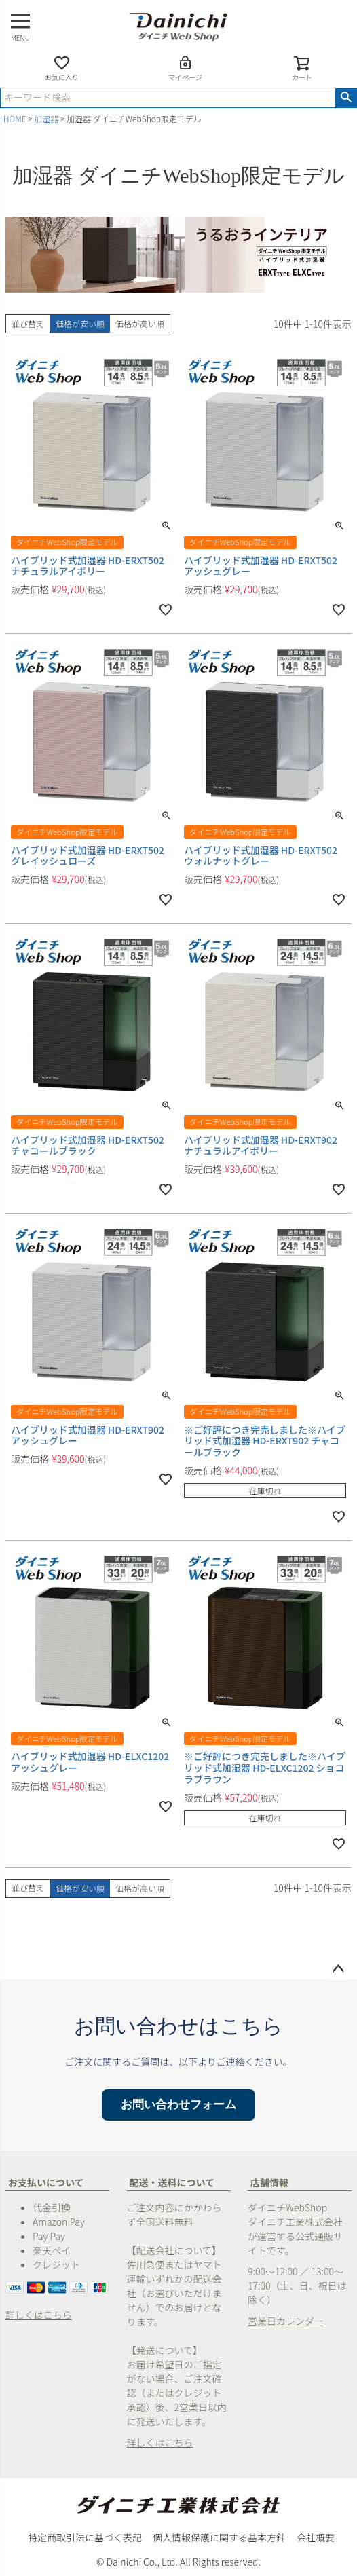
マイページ (185, 68)
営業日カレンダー (286, 2321)
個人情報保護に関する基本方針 (219, 2537)
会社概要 (316, 2537)
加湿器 (46, 118)
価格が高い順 (139, 323)
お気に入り (62, 68)
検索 (345, 97)
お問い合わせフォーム (178, 2104)
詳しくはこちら (38, 2314)
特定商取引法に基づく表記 (85, 2537)
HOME (14, 118)
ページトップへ (338, 1969)
